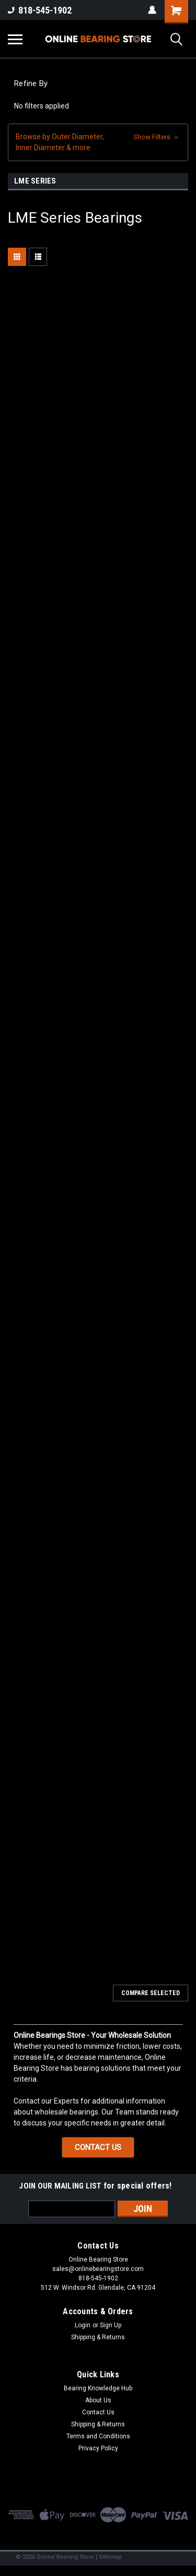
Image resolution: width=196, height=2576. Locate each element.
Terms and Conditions (98, 2436)
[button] (98, 142)
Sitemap (110, 2557)
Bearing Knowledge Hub (98, 2388)
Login (82, 2325)
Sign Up (110, 2325)
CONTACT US (98, 2147)
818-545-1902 (40, 10)
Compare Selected (150, 1993)
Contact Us (98, 2412)
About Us (98, 2400)
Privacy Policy (98, 2448)
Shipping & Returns (98, 2337)
